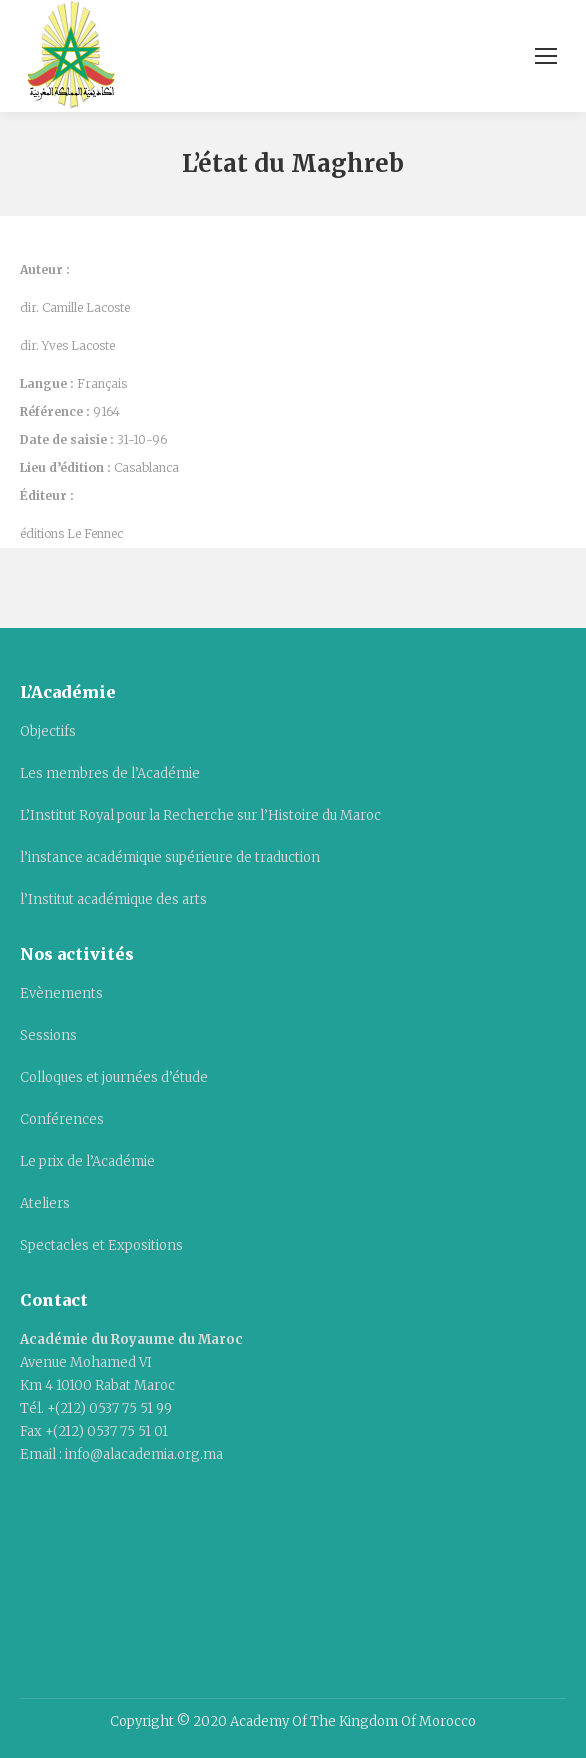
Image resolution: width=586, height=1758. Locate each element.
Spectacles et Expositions (101, 1245)
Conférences (62, 1119)
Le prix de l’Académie (87, 1161)
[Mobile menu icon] (546, 56)
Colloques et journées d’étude (114, 1077)
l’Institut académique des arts (113, 899)
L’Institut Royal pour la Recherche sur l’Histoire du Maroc (200, 815)
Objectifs (48, 731)
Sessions (48, 1035)
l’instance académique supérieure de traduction (170, 857)
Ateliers (45, 1203)
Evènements (61, 993)
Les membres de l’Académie (110, 773)
